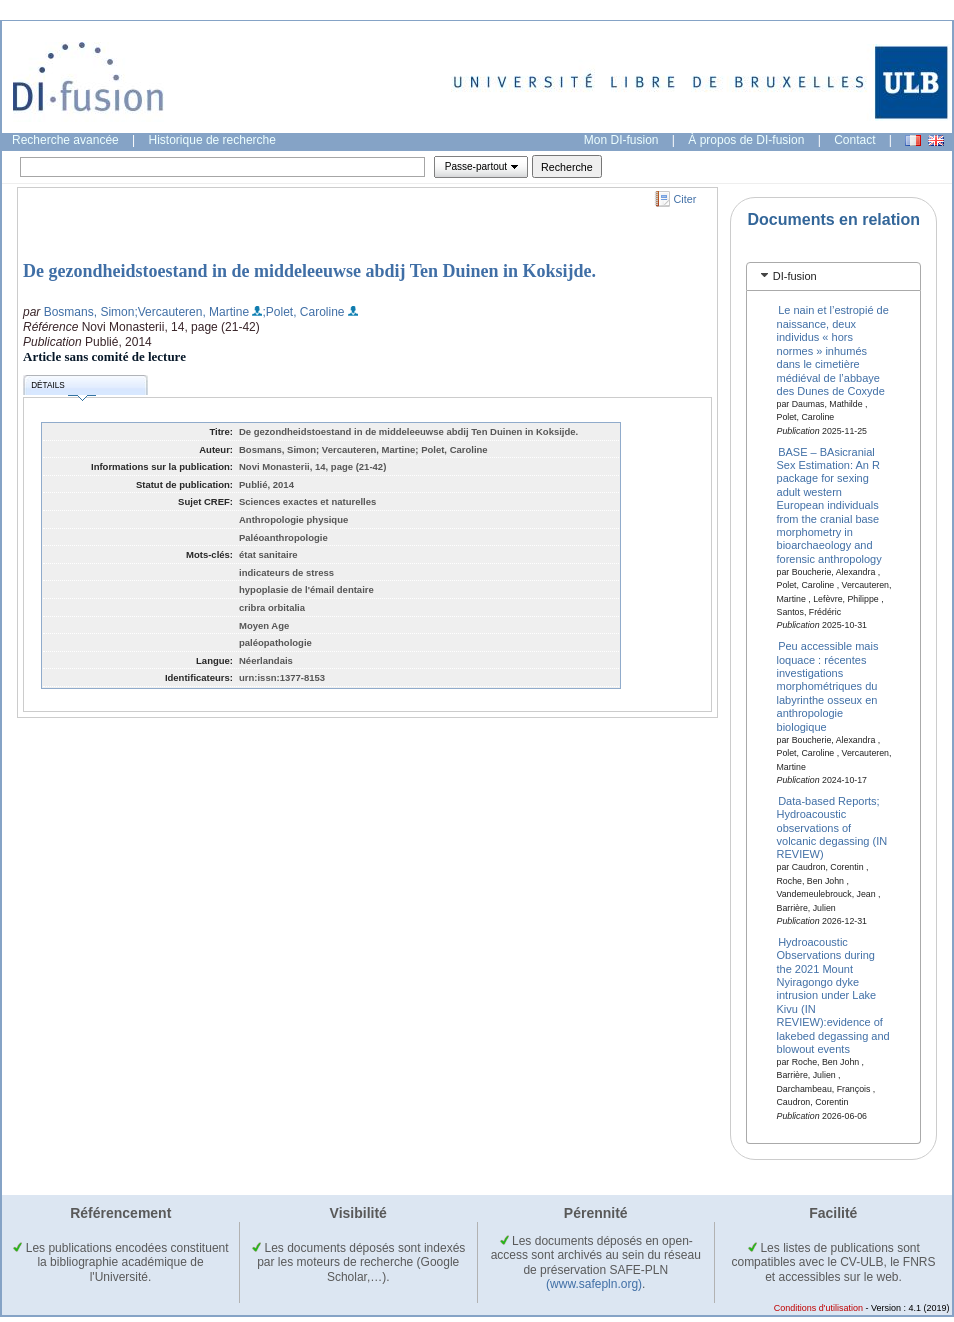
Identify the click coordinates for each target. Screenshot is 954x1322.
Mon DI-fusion (621, 140)
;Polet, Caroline (303, 312)
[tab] (833, 276)
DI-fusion (795, 276)
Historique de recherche (212, 140)
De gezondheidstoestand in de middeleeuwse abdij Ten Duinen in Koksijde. (309, 271)
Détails (63, 388)
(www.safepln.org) (594, 1284)
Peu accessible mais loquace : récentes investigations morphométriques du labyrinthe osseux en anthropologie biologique (828, 686)
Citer (685, 199)
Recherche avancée (65, 140)
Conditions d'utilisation (818, 1308)
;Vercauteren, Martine (191, 312)
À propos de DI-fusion (746, 140)
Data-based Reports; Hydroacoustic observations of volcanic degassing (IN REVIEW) (832, 827)
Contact (854, 140)
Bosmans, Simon (89, 312)
